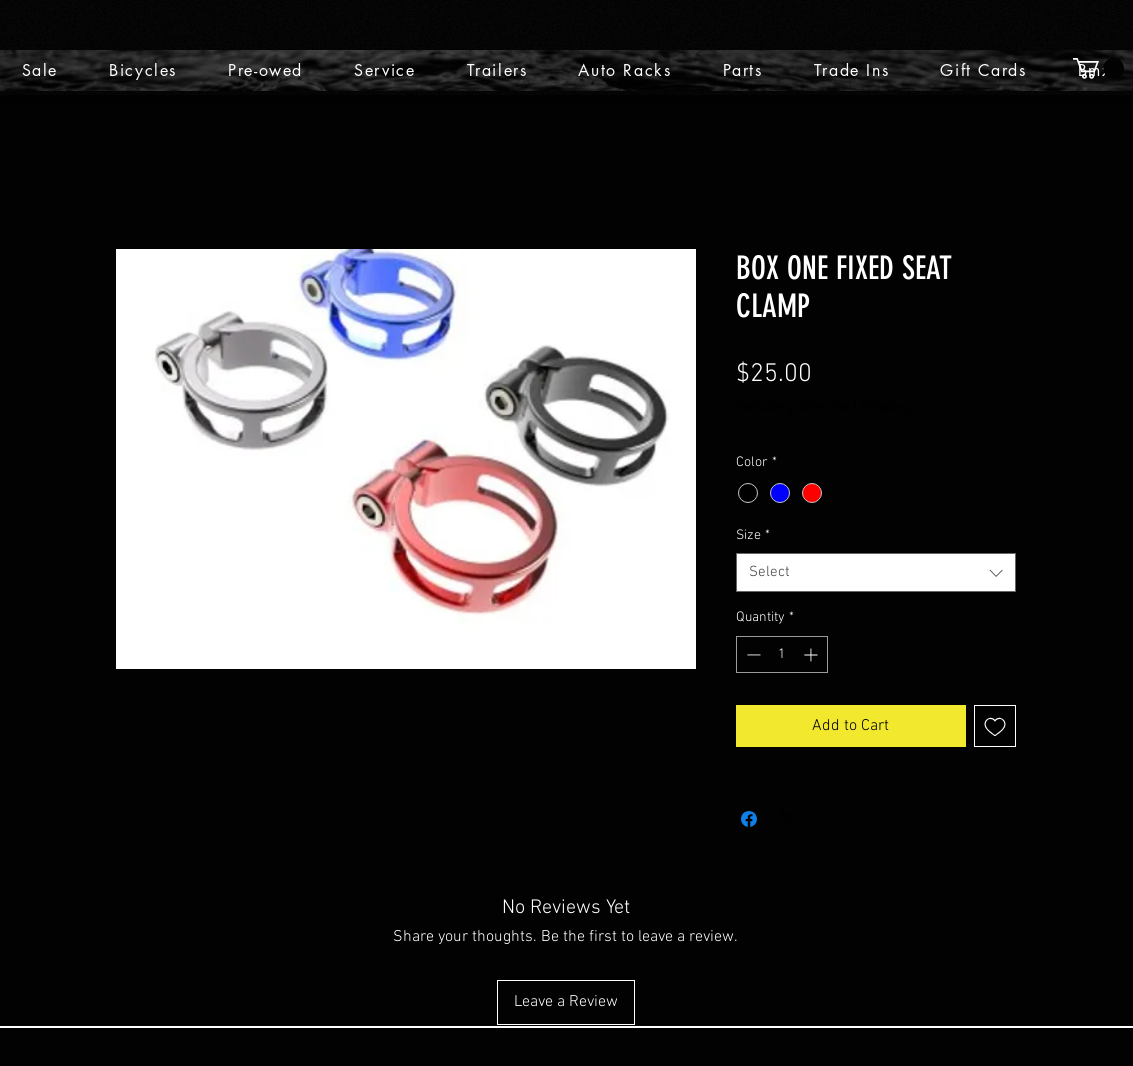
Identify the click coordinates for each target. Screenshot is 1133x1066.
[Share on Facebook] (749, 819)
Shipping (884, 407)
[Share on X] (787, 819)
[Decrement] (751, 654)
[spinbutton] (782, 654)
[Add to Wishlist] (995, 726)
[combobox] (876, 572)
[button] (1098, 68)
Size (753, 535)
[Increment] (812, 654)
